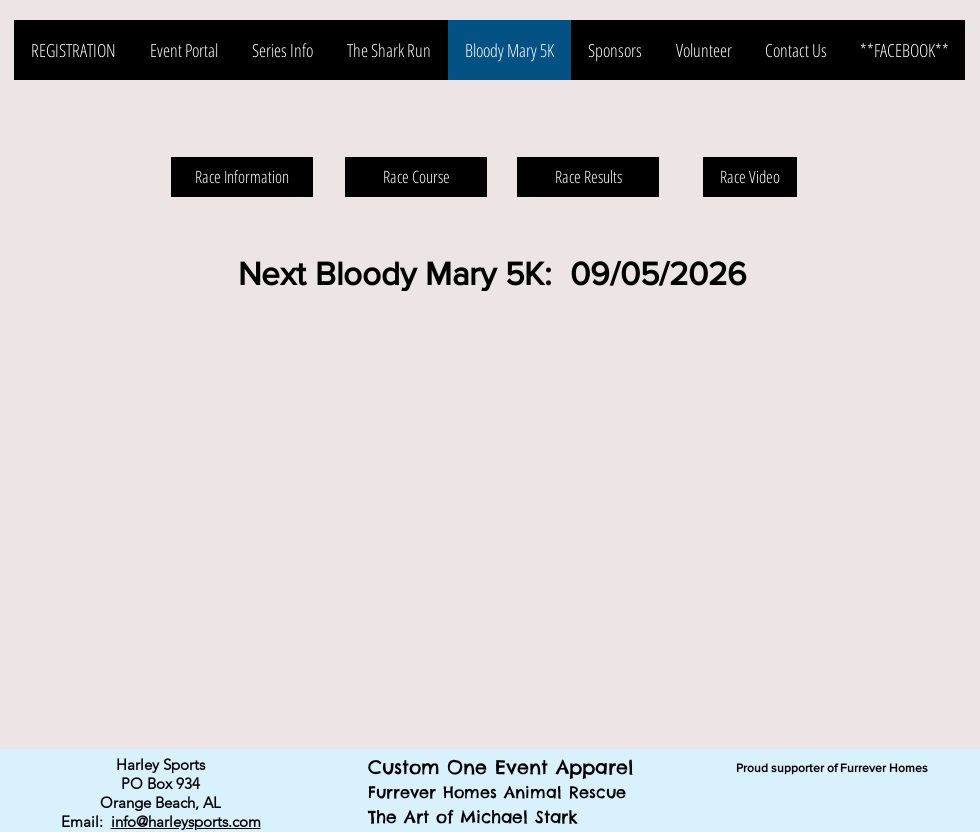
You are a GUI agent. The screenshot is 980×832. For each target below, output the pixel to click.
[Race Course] (416, 177)
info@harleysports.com (186, 821)
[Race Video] (750, 177)
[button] (489, 520)
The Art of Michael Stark (473, 817)
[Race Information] (242, 177)
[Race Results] (588, 177)
